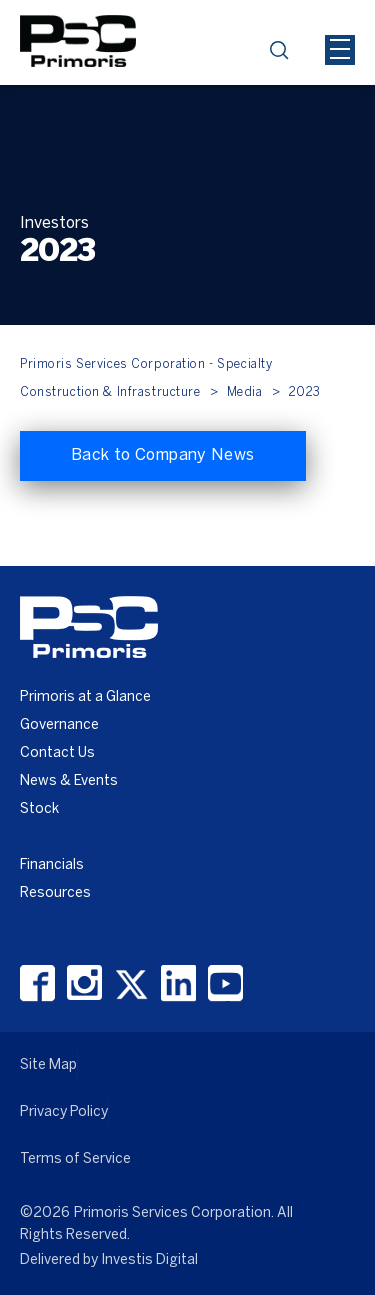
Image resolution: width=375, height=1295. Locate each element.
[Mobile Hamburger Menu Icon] (340, 50)
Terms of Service (75, 1159)
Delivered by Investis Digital (109, 1260)
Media (245, 392)
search (285, 56)
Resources (55, 893)
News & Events (69, 781)
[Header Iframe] (255, 13)
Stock (39, 809)
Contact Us (57, 753)
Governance (59, 725)
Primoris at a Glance (85, 697)
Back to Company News (163, 455)
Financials (52, 865)
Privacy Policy (64, 1112)
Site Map (48, 1065)
